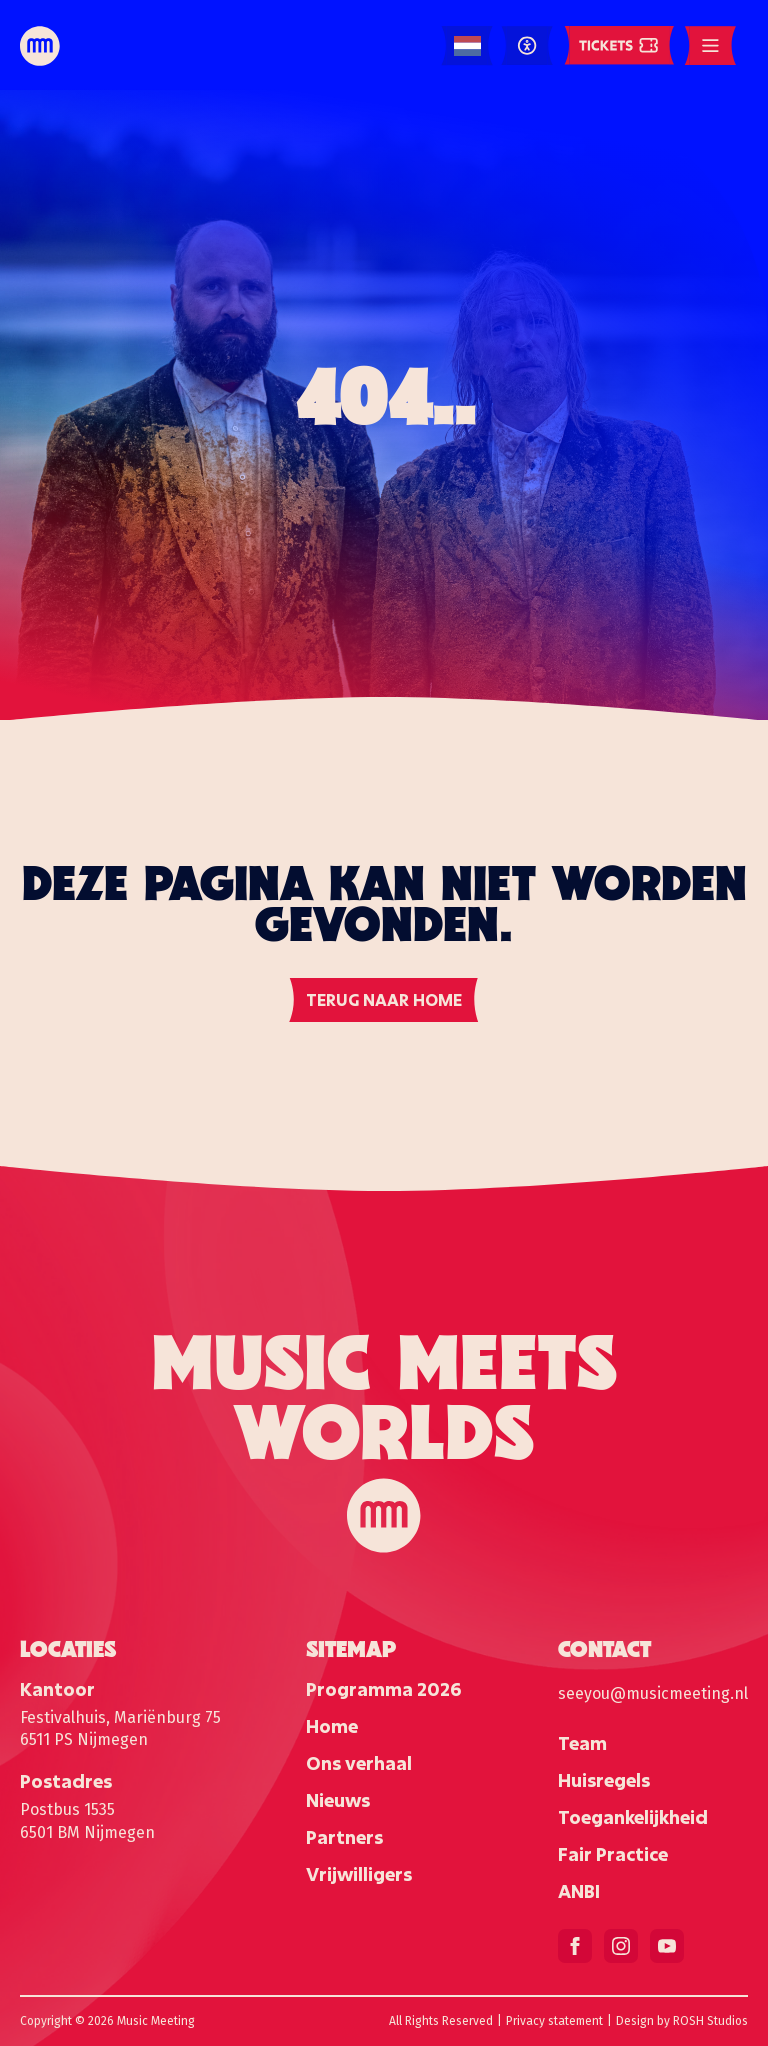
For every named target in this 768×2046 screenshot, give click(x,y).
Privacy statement (554, 2021)
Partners (344, 1837)
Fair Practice (613, 1854)
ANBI (579, 1891)
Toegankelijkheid (633, 1817)
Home (332, 1726)
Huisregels (604, 1780)
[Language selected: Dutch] (467, 46)
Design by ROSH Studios (682, 2021)
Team (582, 1743)
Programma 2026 (383, 1689)
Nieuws (338, 1800)
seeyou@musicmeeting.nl (653, 1693)
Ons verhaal (359, 1763)
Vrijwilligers (359, 1874)
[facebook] (575, 1946)
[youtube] (667, 1946)
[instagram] (621, 1946)
